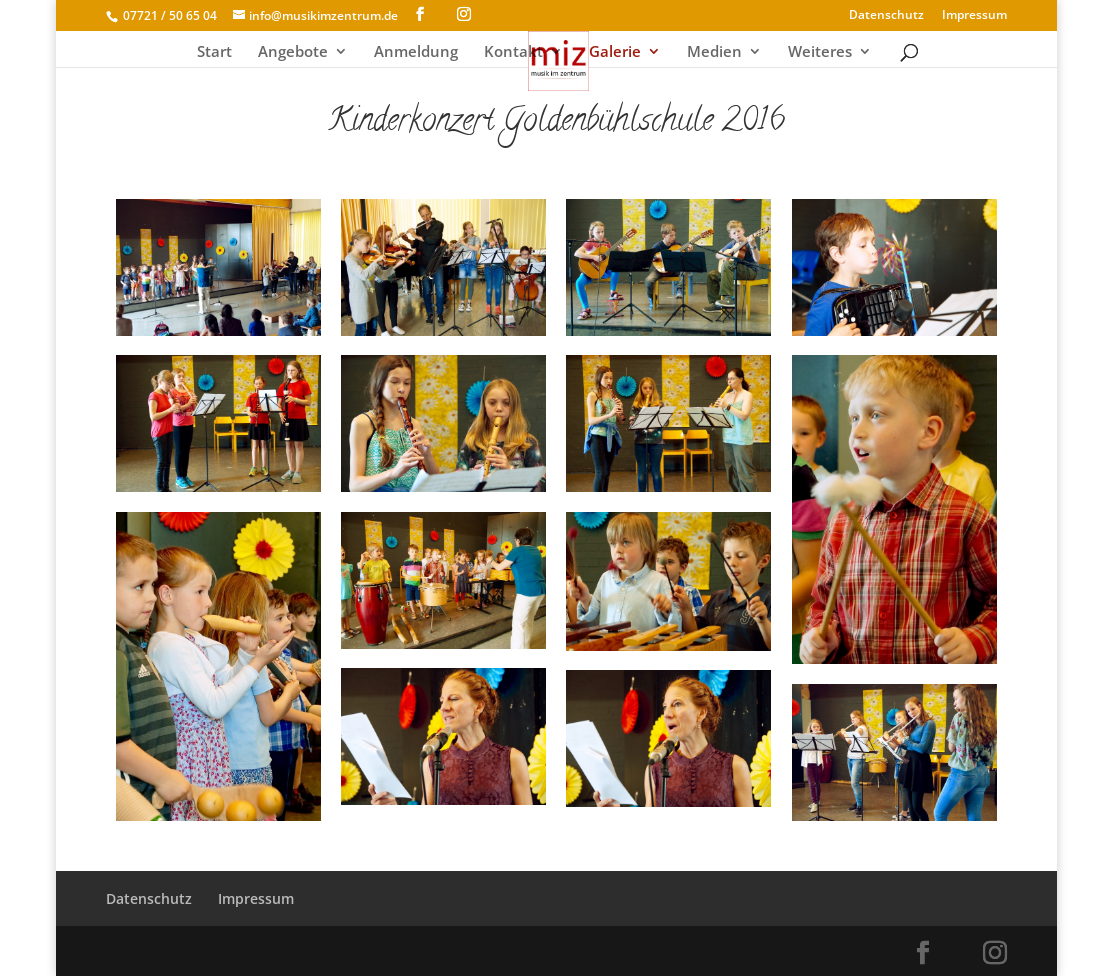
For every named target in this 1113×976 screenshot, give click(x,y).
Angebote (293, 52)
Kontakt (513, 52)
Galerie (615, 52)
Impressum (974, 16)
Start (214, 52)
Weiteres (820, 52)
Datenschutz (886, 16)
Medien (714, 52)
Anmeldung (416, 52)
